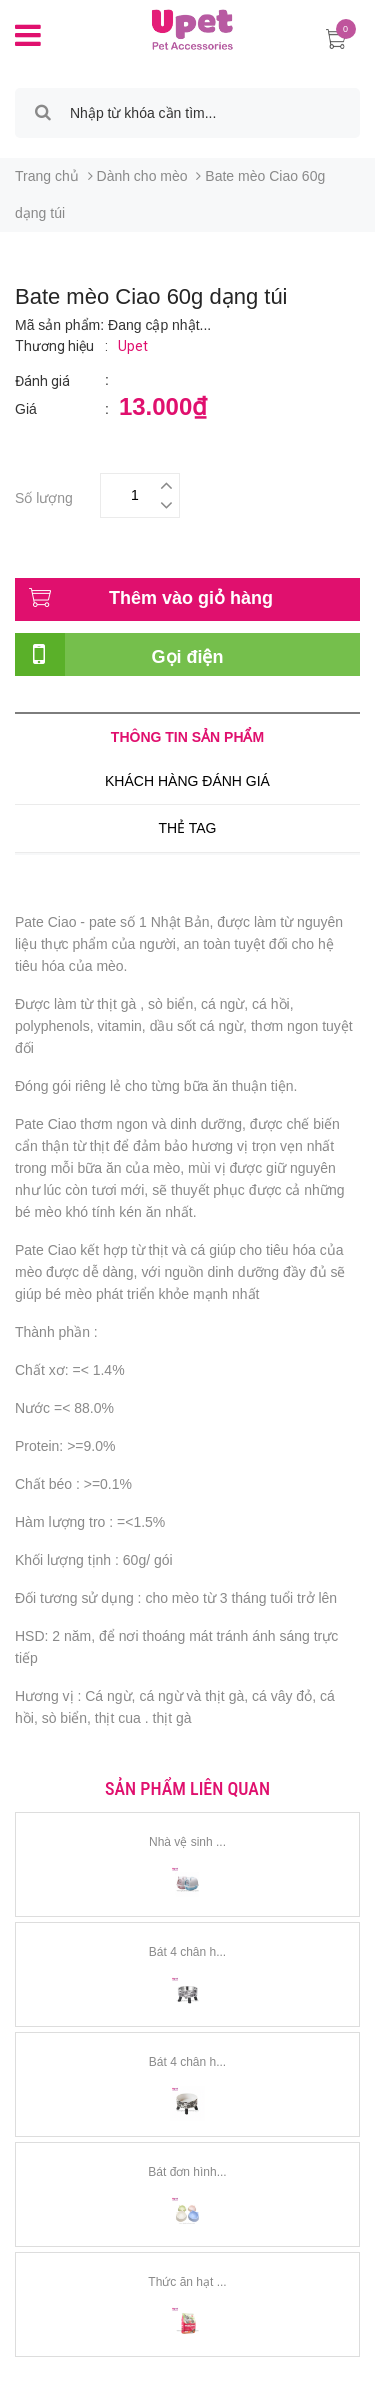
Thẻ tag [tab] (187, 828)
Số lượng (44, 495)
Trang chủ (47, 176)
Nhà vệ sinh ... (187, 1842)
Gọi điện (188, 657)
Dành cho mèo (142, 176)
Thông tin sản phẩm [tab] (187, 737)
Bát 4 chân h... (187, 1952)
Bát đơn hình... (187, 2172)
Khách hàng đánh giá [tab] (187, 781)
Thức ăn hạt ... (187, 2282)
